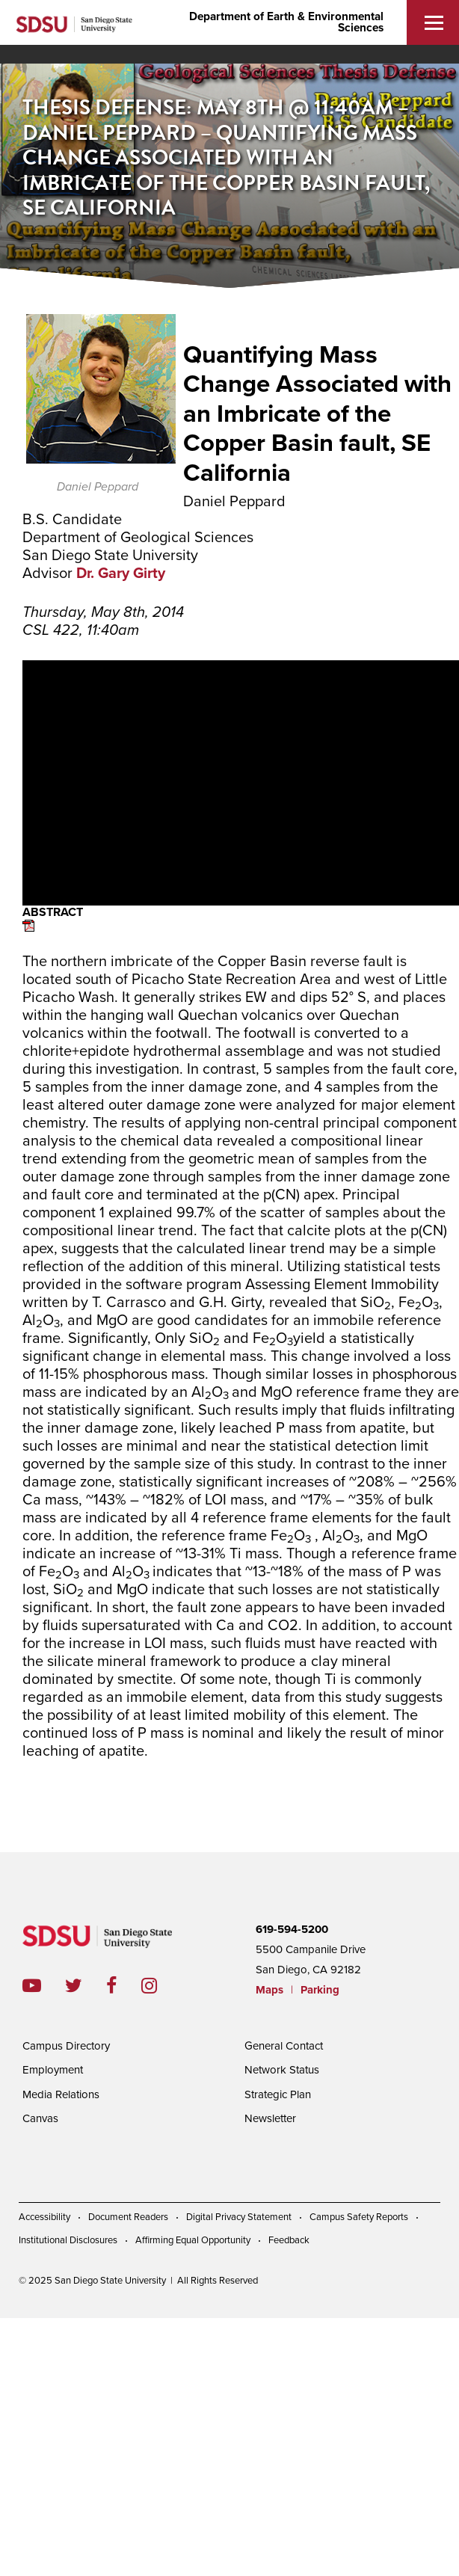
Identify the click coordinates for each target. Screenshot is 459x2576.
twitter (85, 1985)
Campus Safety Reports (358, 2217)
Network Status (281, 2070)
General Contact (283, 2046)
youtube (31, 1985)
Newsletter (270, 2118)
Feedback (288, 2240)
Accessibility (44, 2217)
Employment (52, 2070)
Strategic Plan (277, 2094)
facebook (123, 1985)
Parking (320, 1989)
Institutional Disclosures (68, 2240)
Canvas (40, 2118)
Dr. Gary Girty (120, 573)
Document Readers (128, 2217)
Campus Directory (66, 2046)
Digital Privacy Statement (239, 2217)
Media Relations (60, 2094)
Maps (269, 1989)
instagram (161, 1985)
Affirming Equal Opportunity (192, 2240)
